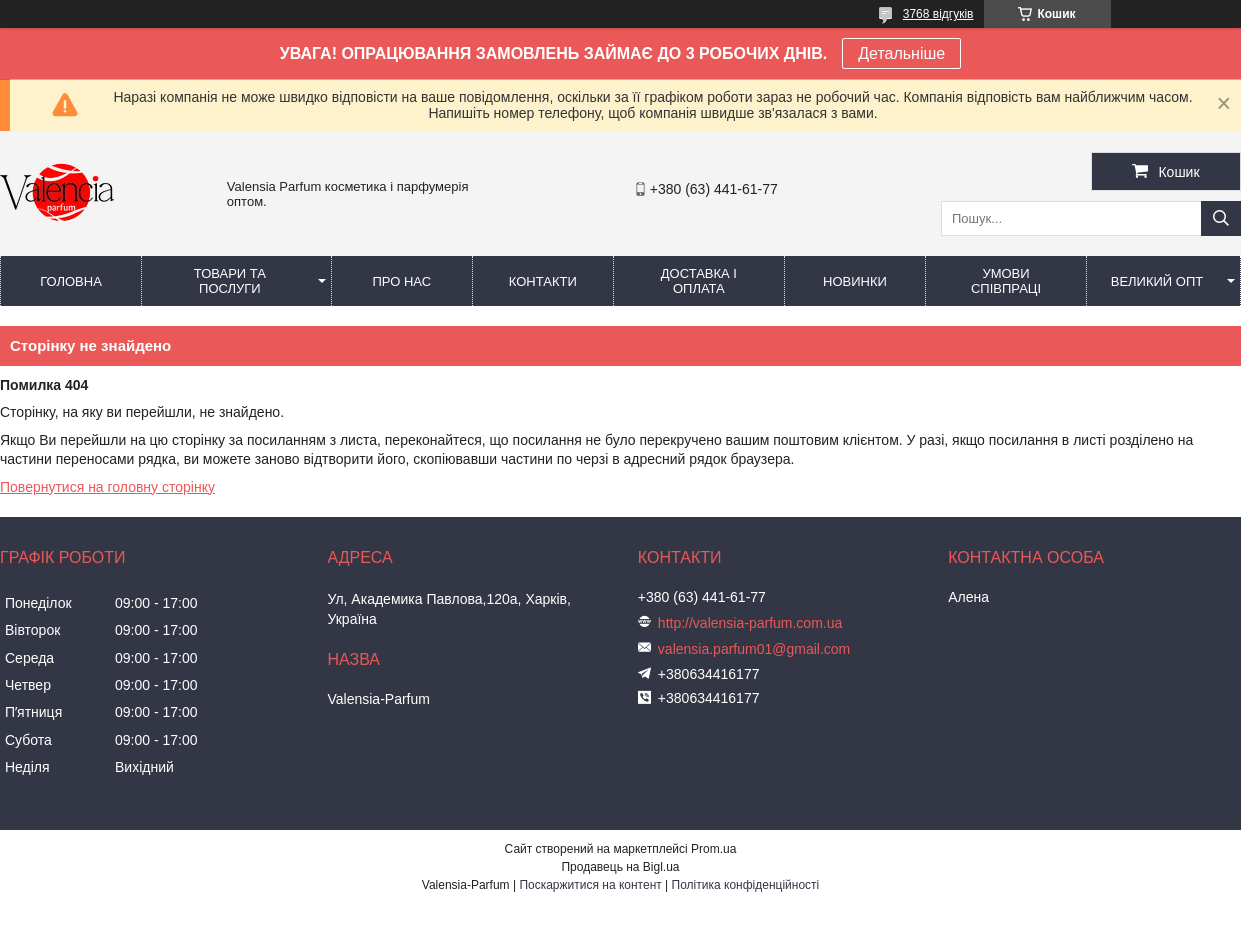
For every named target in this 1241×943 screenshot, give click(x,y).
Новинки (855, 281)
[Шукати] (1221, 218)
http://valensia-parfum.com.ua (750, 623)
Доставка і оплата (699, 281)
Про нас (401, 281)
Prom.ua (713, 849)
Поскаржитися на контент (590, 885)
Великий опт (1157, 281)
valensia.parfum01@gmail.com (754, 649)
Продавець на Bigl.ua (620, 867)
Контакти (543, 281)
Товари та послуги (230, 281)
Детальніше (901, 53)
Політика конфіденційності (746, 885)
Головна (71, 281)
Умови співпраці (1006, 281)
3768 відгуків (938, 14)
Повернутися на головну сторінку (107, 487)
